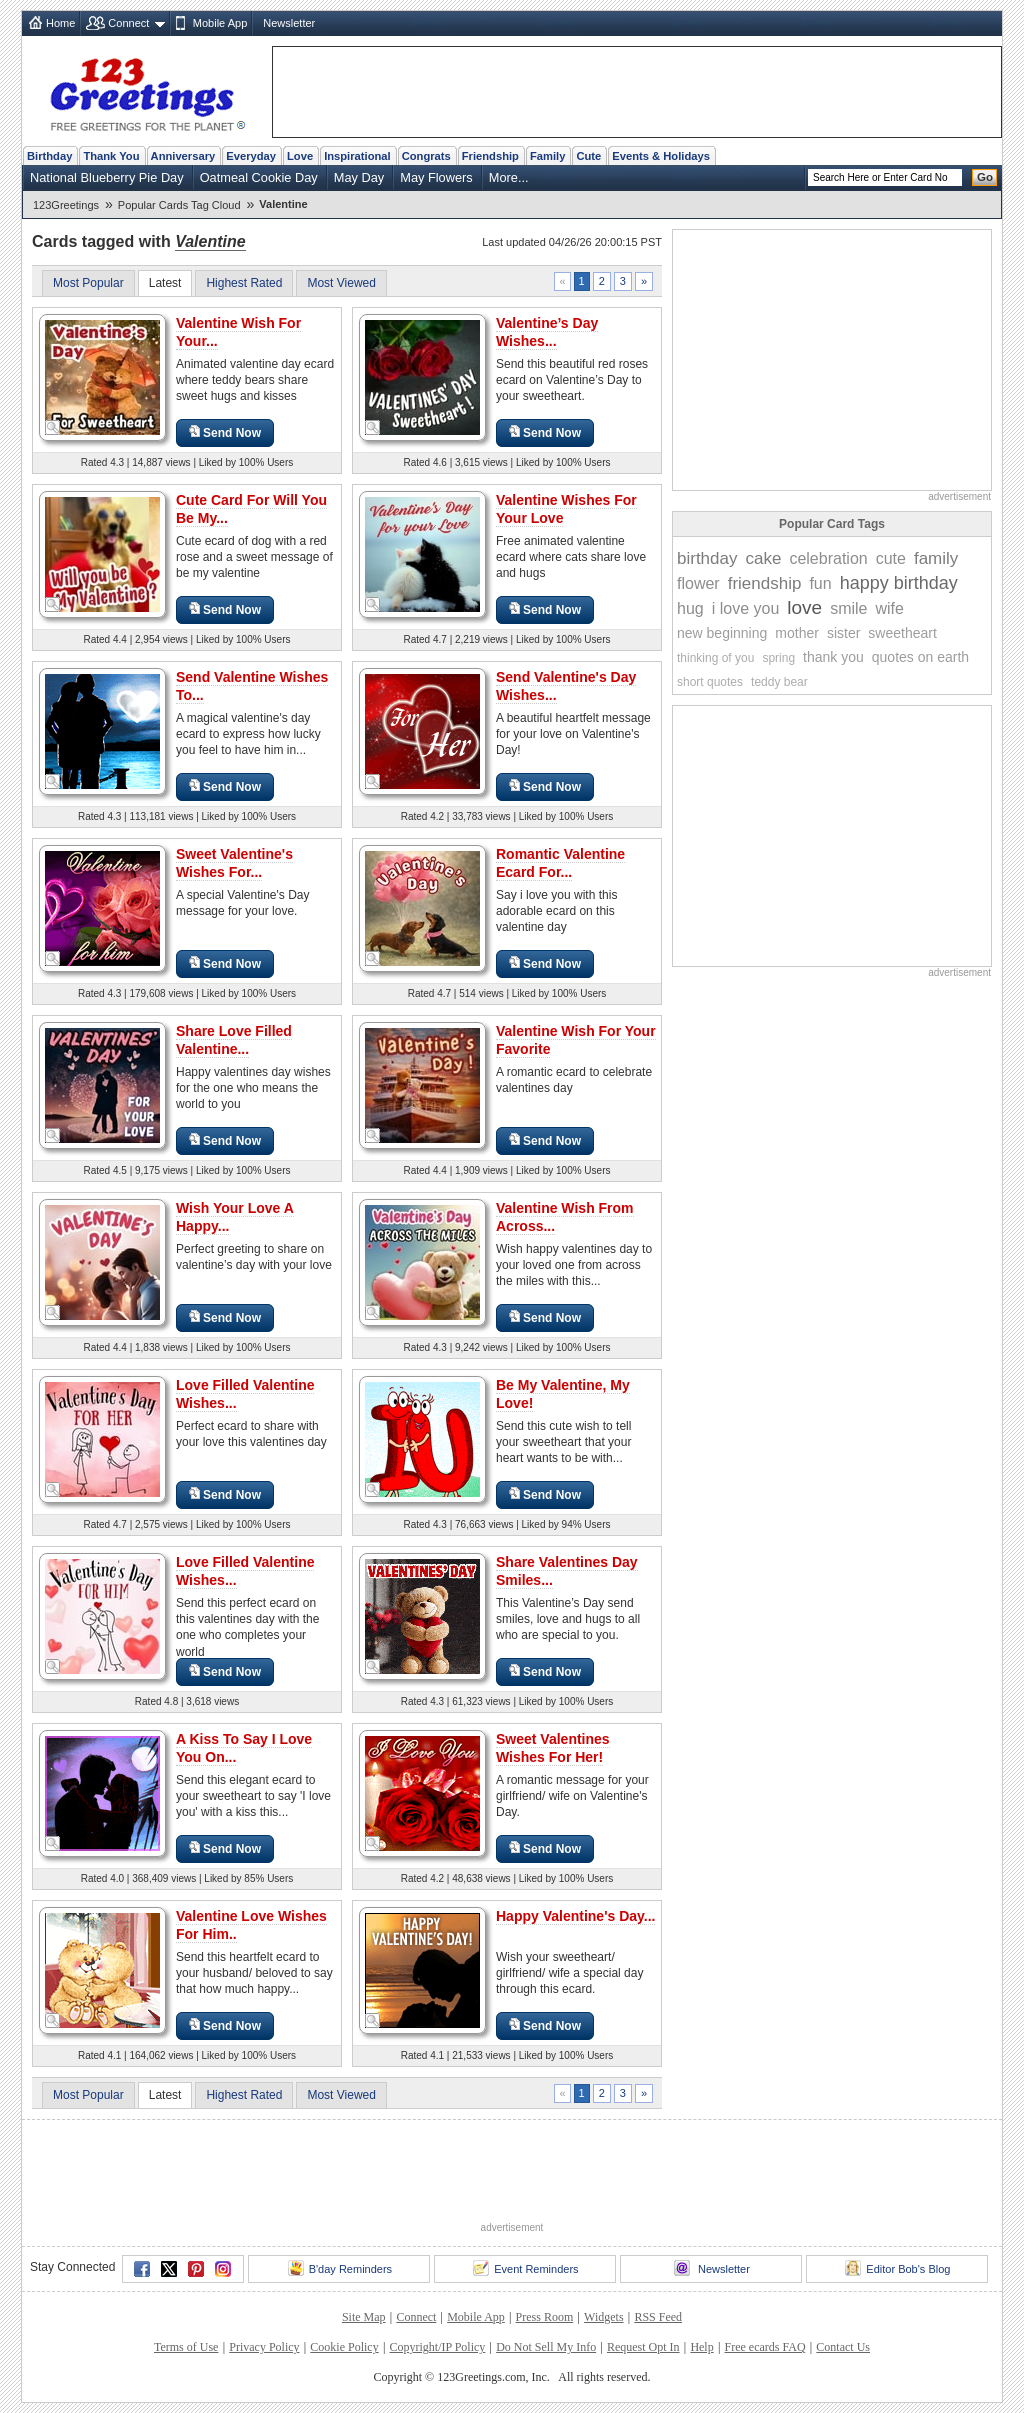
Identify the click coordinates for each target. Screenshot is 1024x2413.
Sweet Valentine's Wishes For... (234, 863)
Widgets (604, 2317)
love (804, 607)
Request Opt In (643, 2347)
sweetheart (902, 633)
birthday (707, 558)
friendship (765, 583)
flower (698, 583)
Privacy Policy (264, 2347)
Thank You (111, 156)
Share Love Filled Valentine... (234, 1040)
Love (300, 156)
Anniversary (183, 156)
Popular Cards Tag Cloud (179, 205)
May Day (359, 177)
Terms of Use (186, 2347)
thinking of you (715, 658)
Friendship (490, 156)
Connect (128, 23)
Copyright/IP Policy (437, 2347)
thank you (833, 657)
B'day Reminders (340, 2268)
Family (547, 156)
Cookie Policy (344, 2347)
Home (60, 23)
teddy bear (779, 682)
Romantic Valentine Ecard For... (560, 863)
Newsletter (289, 23)
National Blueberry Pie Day (107, 177)
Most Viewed (341, 283)
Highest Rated (244, 283)
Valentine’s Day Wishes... (547, 332)
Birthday (49, 156)
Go (985, 177)
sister (843, 633)
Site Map (364, 2317)
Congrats (426, 156)
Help (701, 2347)
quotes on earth (920, 657)
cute (891, 558)
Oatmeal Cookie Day (259, 177)
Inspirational (357, 156)
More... (509, 177)
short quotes (710, 682)
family (936, 558)
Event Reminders (525, 2268)
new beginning (722, 633)
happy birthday (899, 583)
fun (820, 583)
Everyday (251, 156)
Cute (588, 156)
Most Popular (88, 283)
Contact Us (843, 2347)
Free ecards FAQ (764, 2347)
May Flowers (436, 177)
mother (797, 633)
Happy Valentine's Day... (575, 1916)
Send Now (225, 432)
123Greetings (66, 205)
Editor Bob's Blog (897, 2268)
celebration (828, 558)
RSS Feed (658, 2317)
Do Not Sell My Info (546, 2347)
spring (778, 658)
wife (890, 608)
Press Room (545, 2317)
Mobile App (220, 23)
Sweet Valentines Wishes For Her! (553, 1748)
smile (848, 608)
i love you (746, 608)
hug (690, 608)
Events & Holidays (661, 156)
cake (763, 558)
